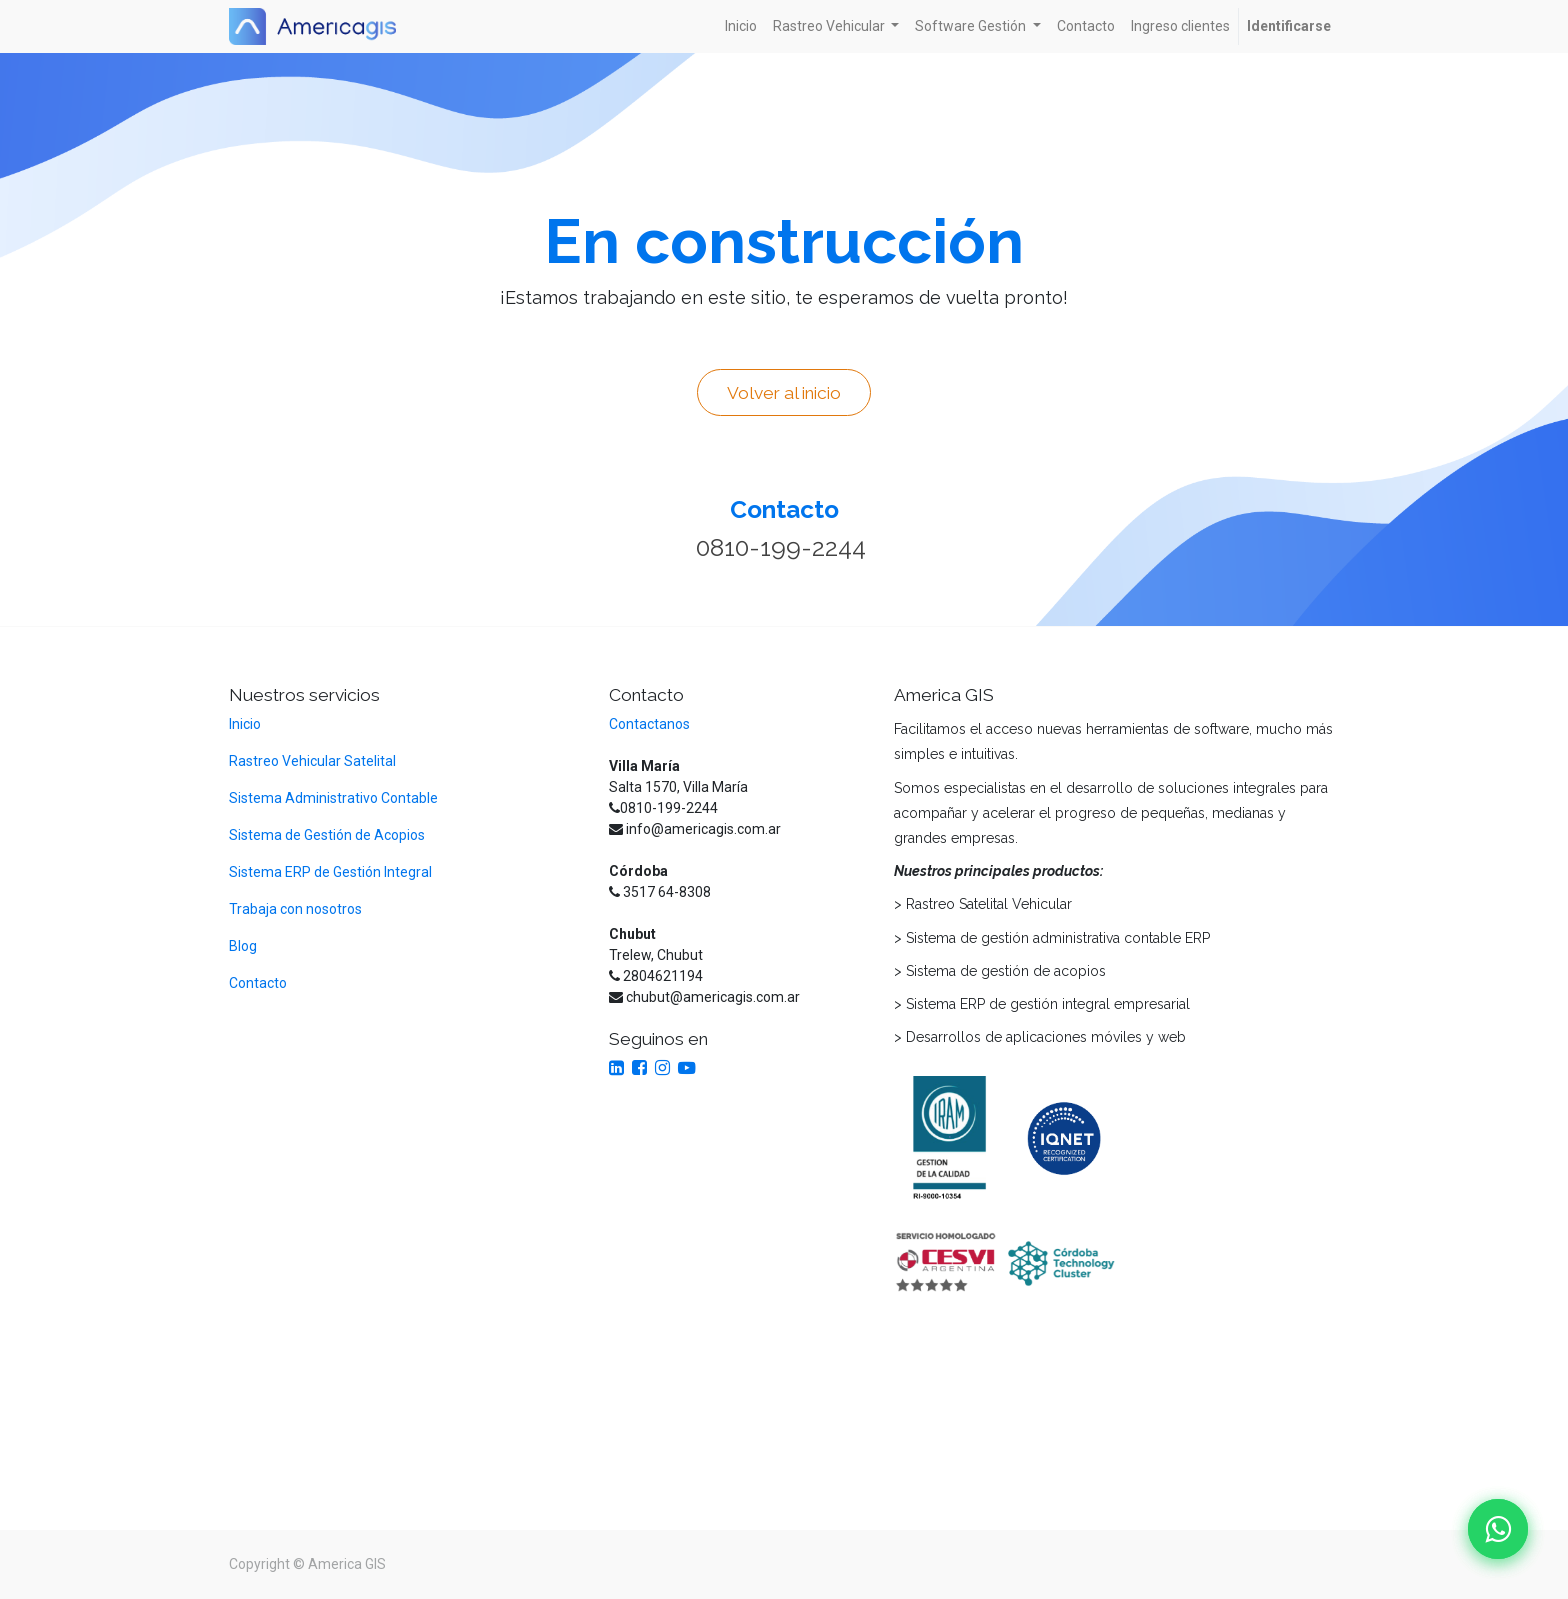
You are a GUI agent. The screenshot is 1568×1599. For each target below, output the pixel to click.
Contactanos (649, 724)
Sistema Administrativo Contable (333, 798)
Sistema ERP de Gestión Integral (332, 872)
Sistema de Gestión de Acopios (327, 835)
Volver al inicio (784, 393)
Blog (243, 946)
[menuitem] (741, 26)
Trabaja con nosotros (295, 909)
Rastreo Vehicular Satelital (312, 761)
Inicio (245, 724)
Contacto (258, 983)
